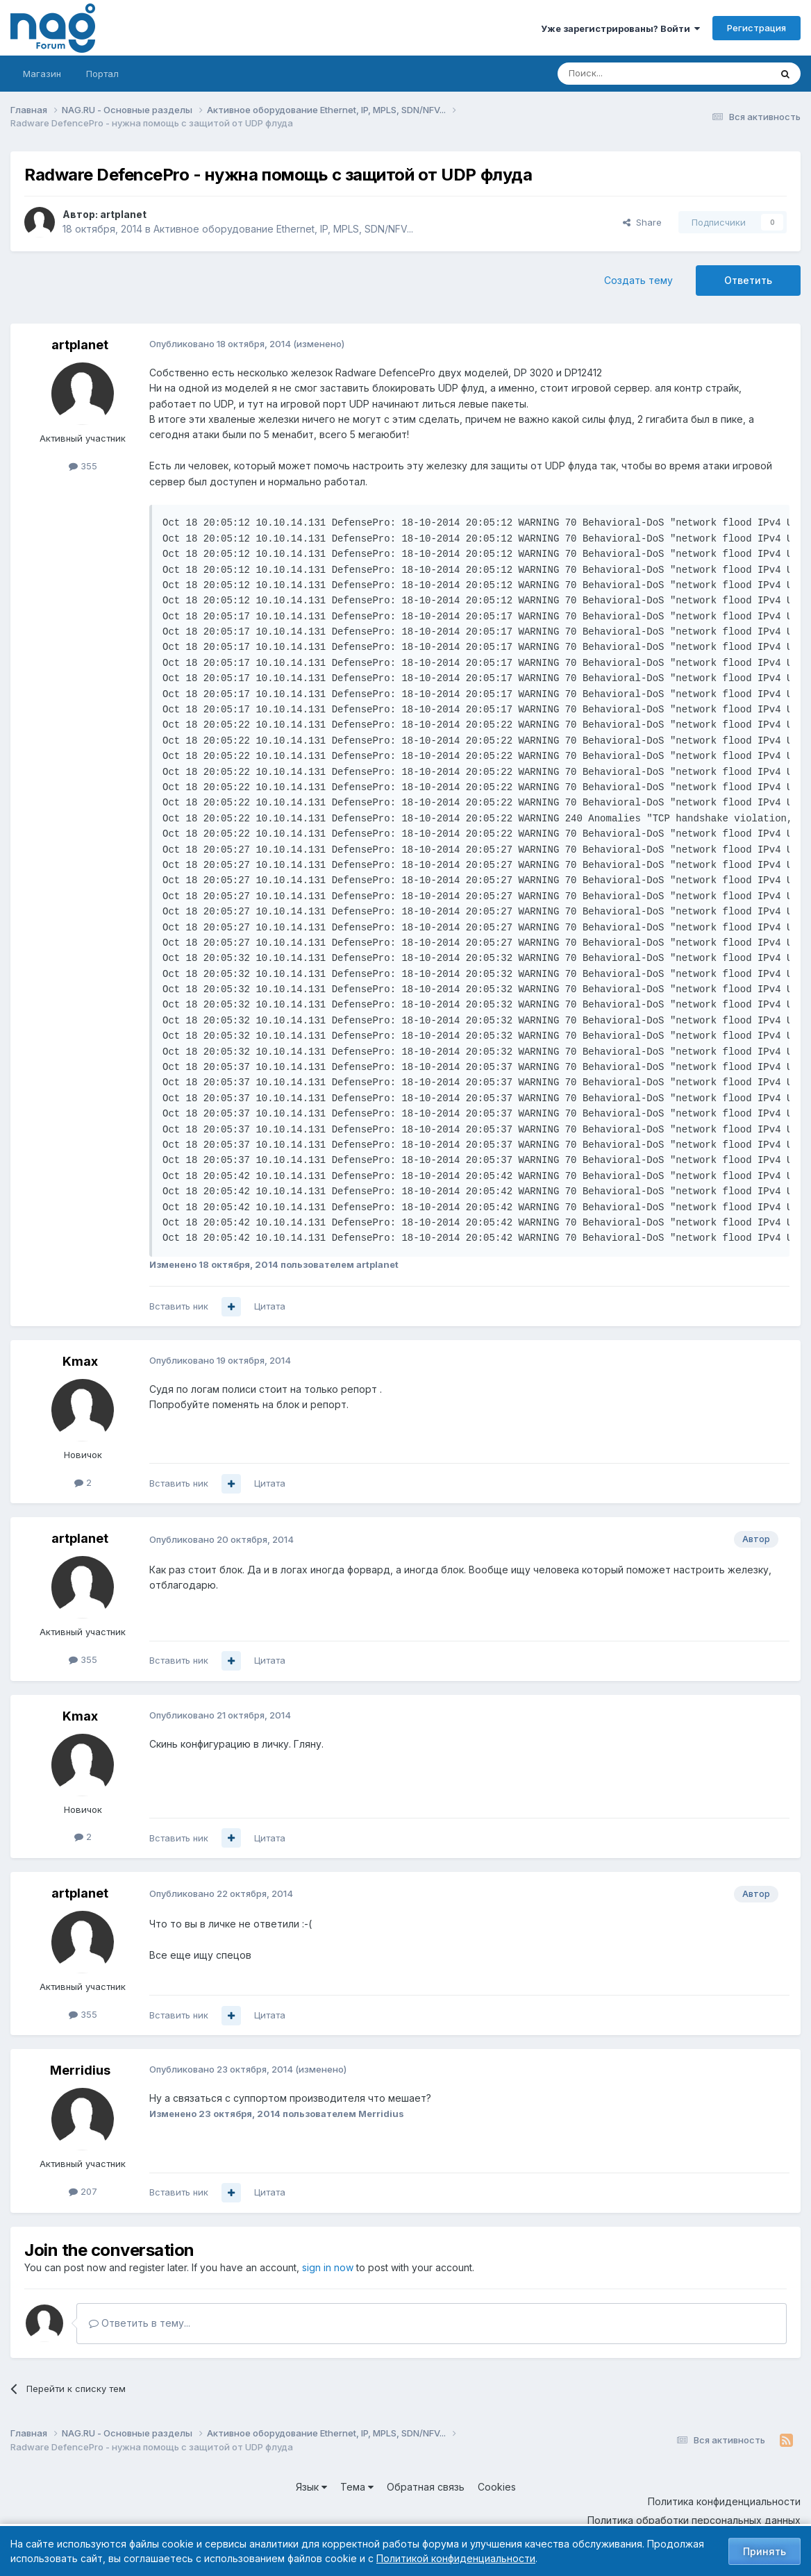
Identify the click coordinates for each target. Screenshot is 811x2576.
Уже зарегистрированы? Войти (620, 28)
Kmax (80, 1361)
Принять (764, 2551)
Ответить (748, 280)
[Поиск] (626, 73)
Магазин (42, 73)
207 (83, 2191)
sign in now (327, 2267)
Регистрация (756, 27)
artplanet (123, 214)
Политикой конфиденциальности (455, 2558)
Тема (357, 2487)
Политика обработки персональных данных (694, 2520)
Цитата (269, 1306)
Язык (311, 2487)
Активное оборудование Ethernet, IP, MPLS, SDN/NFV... (283, 229)
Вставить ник (178, 1306)
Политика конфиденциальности (724, 2501)
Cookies (497, 2487)
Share (642, 222)
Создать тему (638, 280)
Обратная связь (426, 2487)
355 (83, 465)
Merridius (80, 2070)
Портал (102, 73)
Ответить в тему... (139, 2323)
